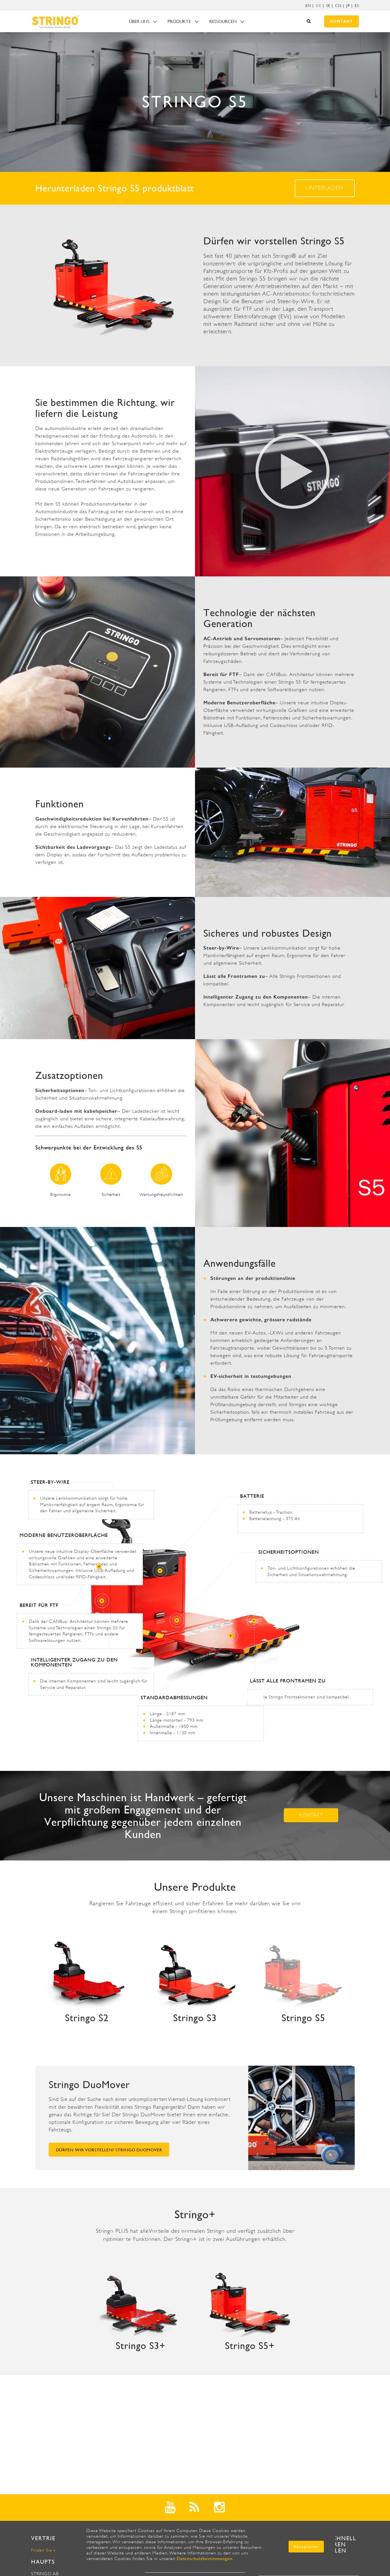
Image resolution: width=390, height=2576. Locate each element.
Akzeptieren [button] (306, 2546)
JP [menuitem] (348, 5)
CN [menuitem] (338, 5)
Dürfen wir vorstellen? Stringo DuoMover (109, 2149)
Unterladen (324, 188)
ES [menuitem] (357, 5)
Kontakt (311, 1815)
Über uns (139, 21)
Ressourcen (223, 21)
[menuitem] (318, 5)
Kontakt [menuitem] (341, 21)
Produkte (179, 21)
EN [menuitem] (308, 5)
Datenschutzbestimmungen (204, 2558)
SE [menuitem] (328, 5)
